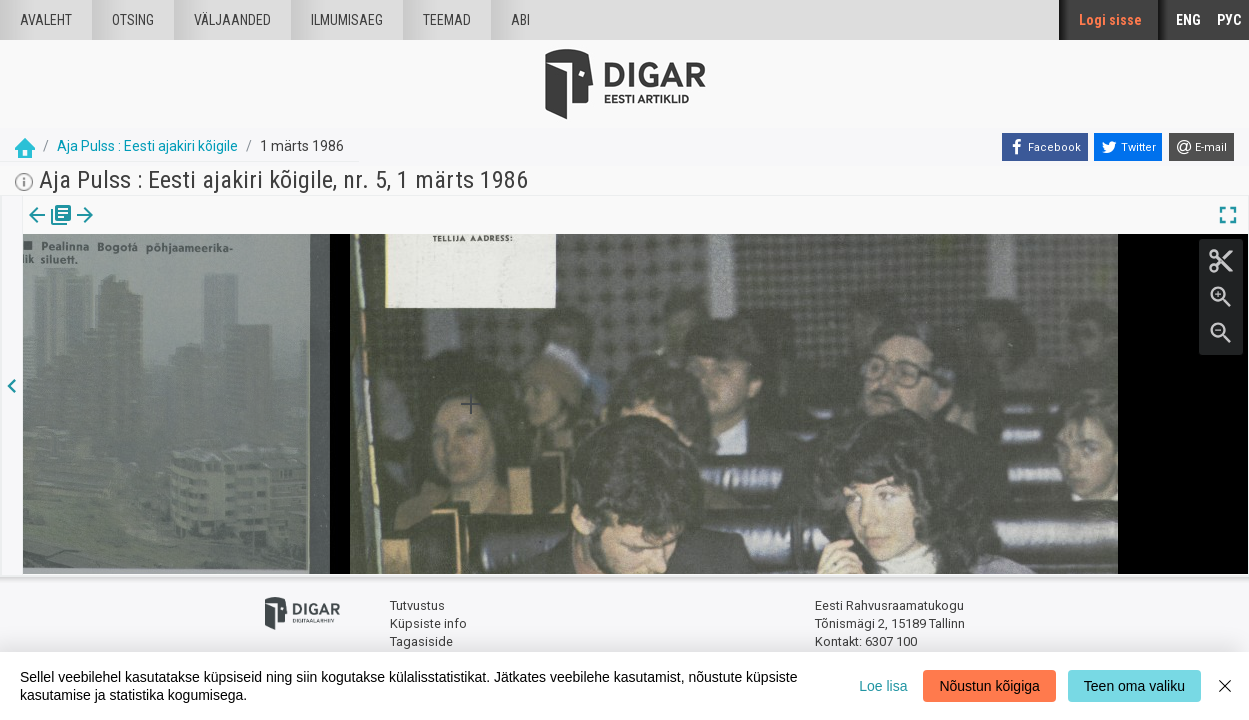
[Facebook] (1045, 147)
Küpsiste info (428, 622)
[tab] (50, 229)
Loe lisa (883, 686)
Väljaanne (50, 229)
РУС (1229, 20)
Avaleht (46, 20)
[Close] (1225, 686)
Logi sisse (1110, 20)
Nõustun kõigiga (989, 686)
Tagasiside (421, 640)
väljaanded (232, 20)
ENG (1188, 20)
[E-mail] (1201, 147)
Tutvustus (417, 605)
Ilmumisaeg (347, 20)
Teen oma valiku (1134, 686)
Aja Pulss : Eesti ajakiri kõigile (147, 146)
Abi (520, 20)
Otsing (133, 20)
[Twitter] (1128, 147)
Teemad (447, 20)
